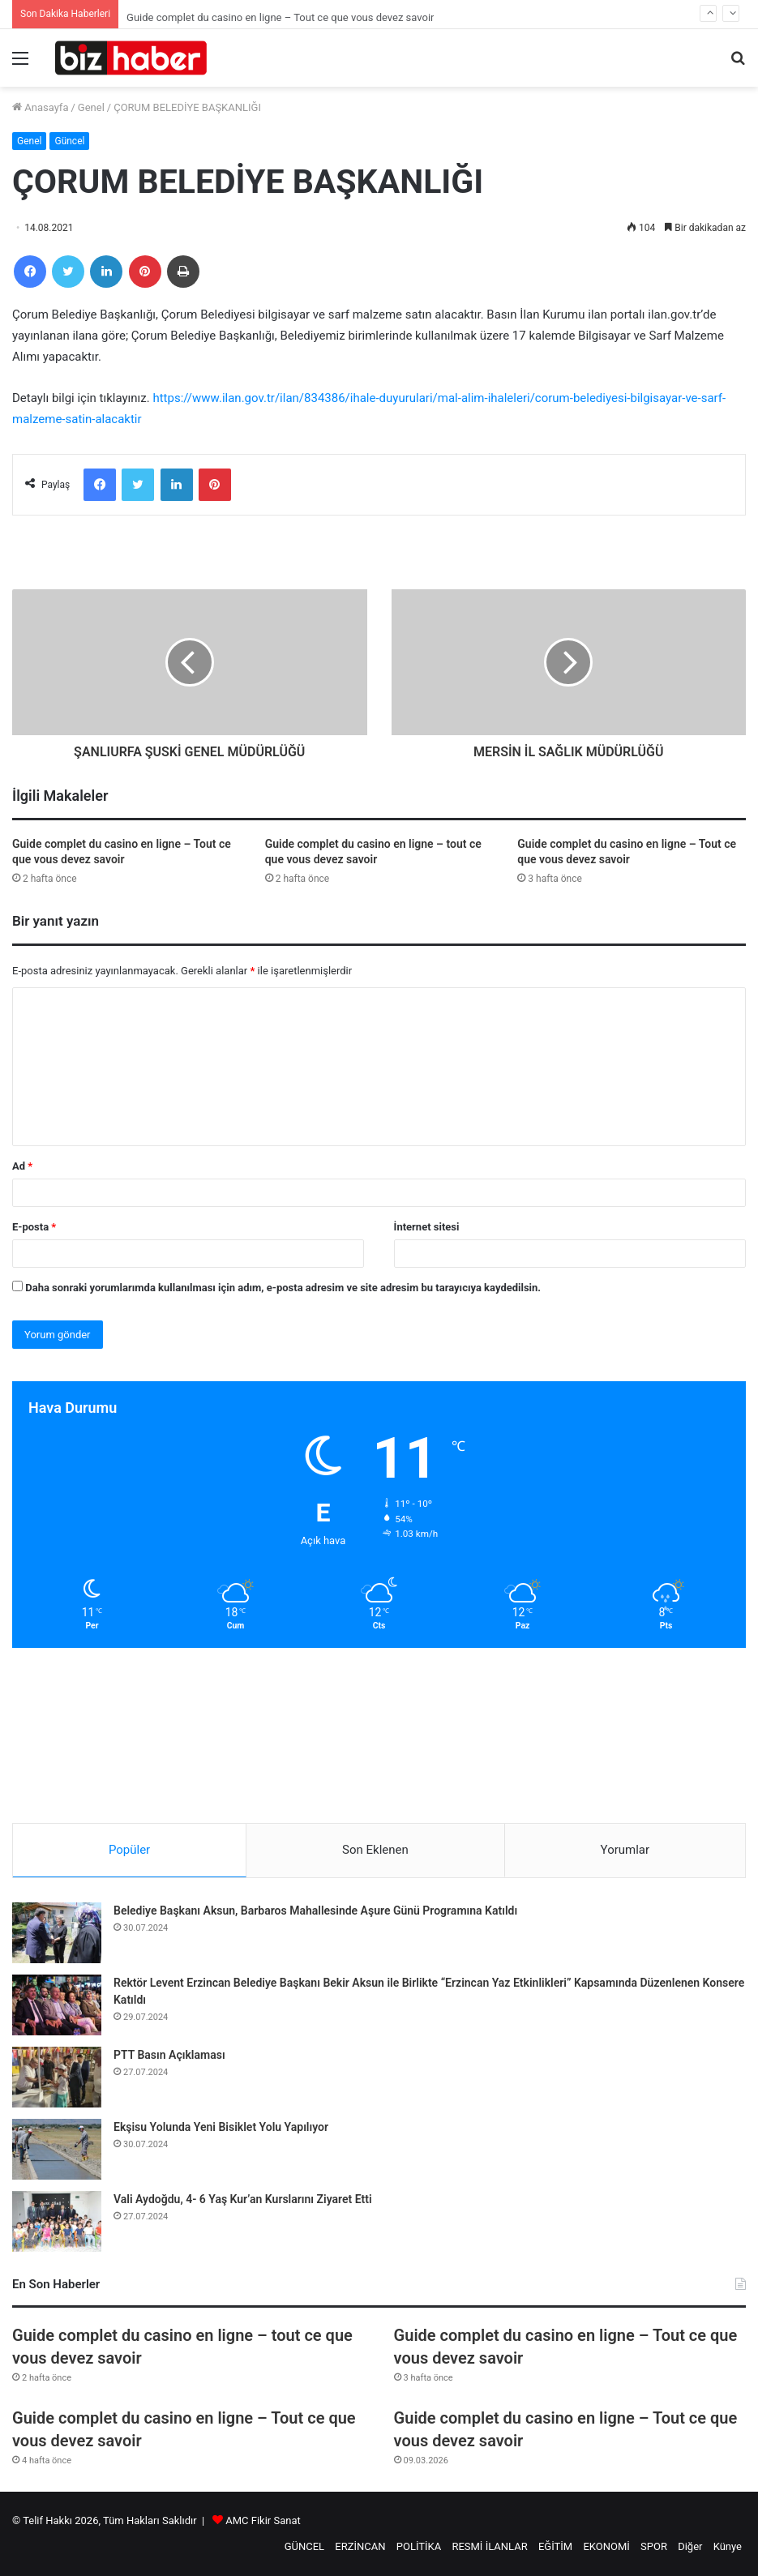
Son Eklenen (375, 1849)
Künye (727, 2546)
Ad (22, 1166)
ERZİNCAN (360, 2546)
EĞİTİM (555, 2546)
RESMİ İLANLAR (489, 2546)
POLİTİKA (418, 2546)
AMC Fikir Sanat (263, 2520)
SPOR (653, 2546)
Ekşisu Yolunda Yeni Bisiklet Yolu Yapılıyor (220, 2126)
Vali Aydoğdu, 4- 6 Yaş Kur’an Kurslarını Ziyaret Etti (242, 2199)
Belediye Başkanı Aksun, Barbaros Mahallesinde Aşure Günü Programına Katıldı (315, 1910)
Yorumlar (625, 1849)
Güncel (69, 141)
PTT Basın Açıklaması (169, 2054)
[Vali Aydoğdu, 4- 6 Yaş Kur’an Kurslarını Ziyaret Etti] (56, 2221)
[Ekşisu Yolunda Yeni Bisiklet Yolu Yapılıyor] (56, 2149)
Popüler (129, 1849)
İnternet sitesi (427, 1227)
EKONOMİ (606, 2546)
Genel (91, 107)
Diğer (690, 2546)
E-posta (34, 1227)
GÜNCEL (304, 2546)
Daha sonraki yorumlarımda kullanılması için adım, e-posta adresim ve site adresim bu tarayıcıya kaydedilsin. (283, 1288)
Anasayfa (40, 107)
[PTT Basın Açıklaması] (56, 2077)
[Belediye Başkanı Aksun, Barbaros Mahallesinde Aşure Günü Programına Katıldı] (56, 1932)
